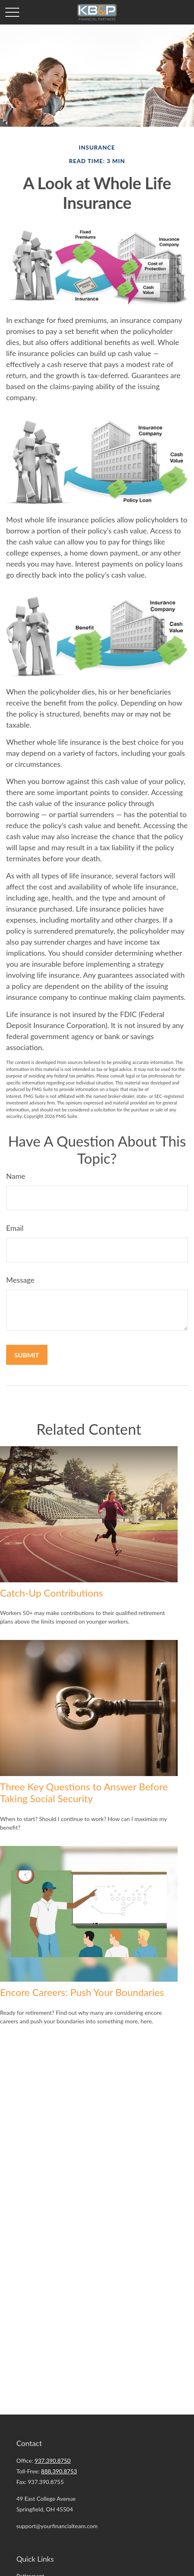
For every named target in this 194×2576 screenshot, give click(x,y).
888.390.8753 (59, 2471)
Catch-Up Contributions (51, 1593)
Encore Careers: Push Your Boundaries (82, 1992)
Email (14, 1227)
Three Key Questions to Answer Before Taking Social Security (84, 1792)
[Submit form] (26, 1355)
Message (20, 1279)
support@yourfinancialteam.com (56, 2525)
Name (15, 1176)
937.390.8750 (53, 2460)
